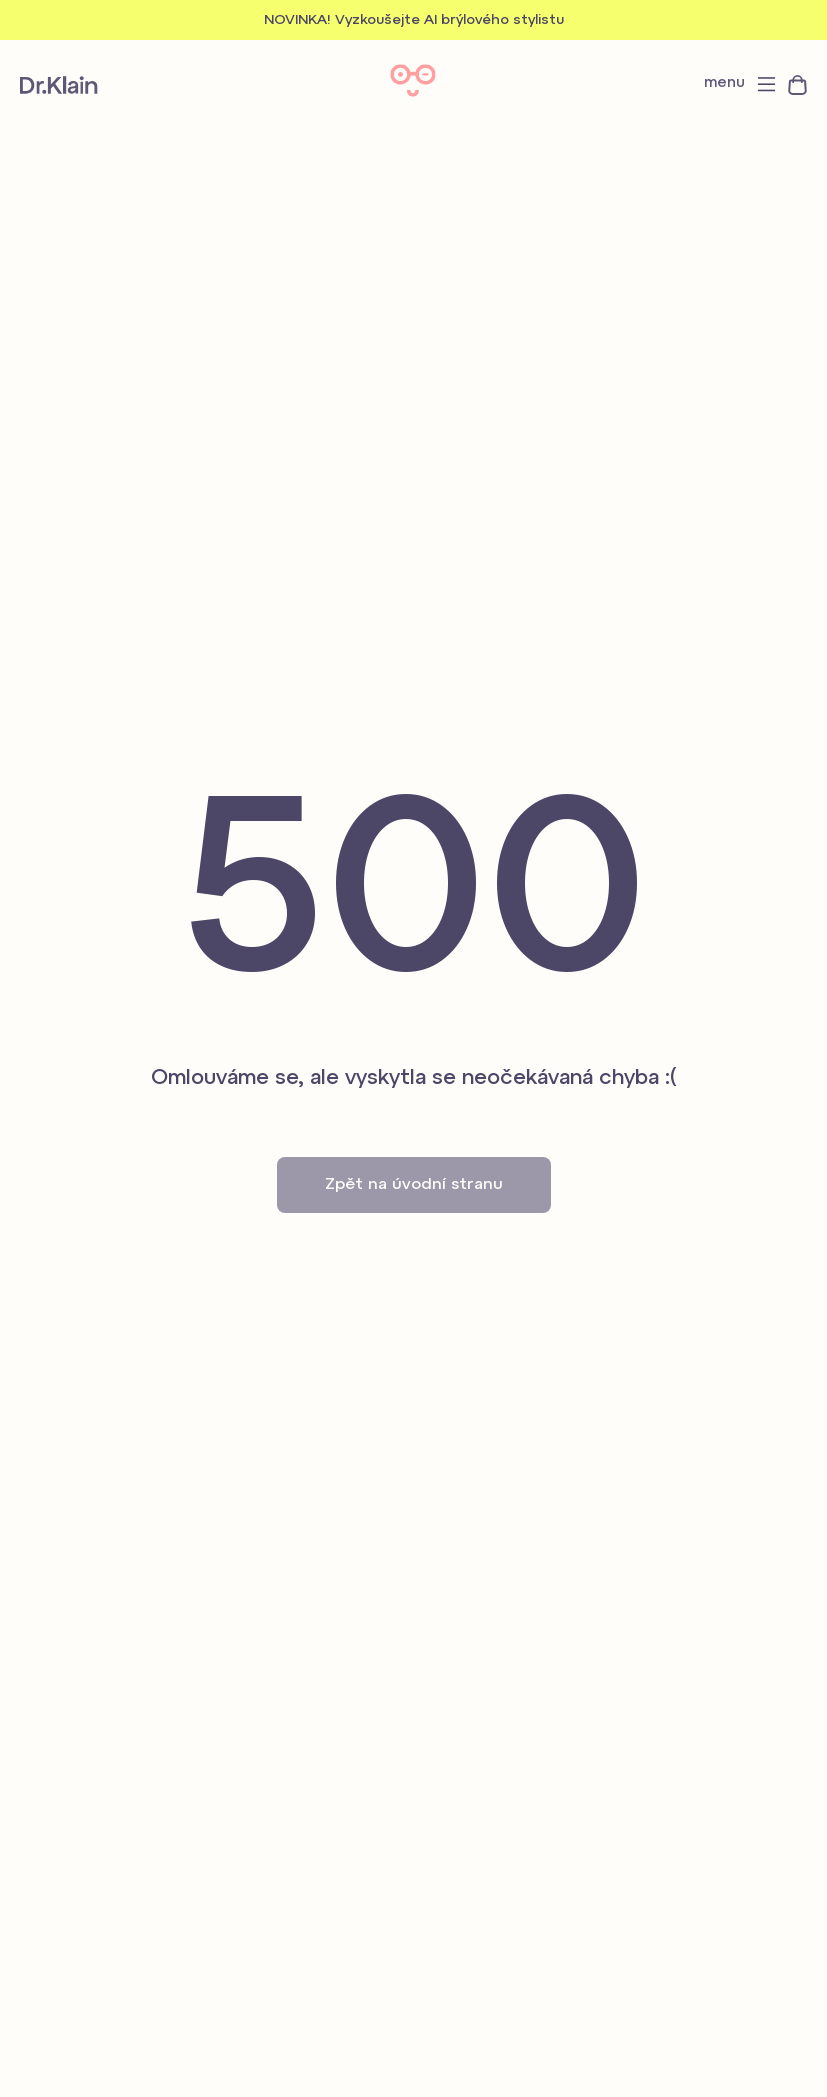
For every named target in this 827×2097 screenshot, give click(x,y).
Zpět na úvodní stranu (414, 1185)
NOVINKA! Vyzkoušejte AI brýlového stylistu (414, 20)
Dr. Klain (59, 84)
